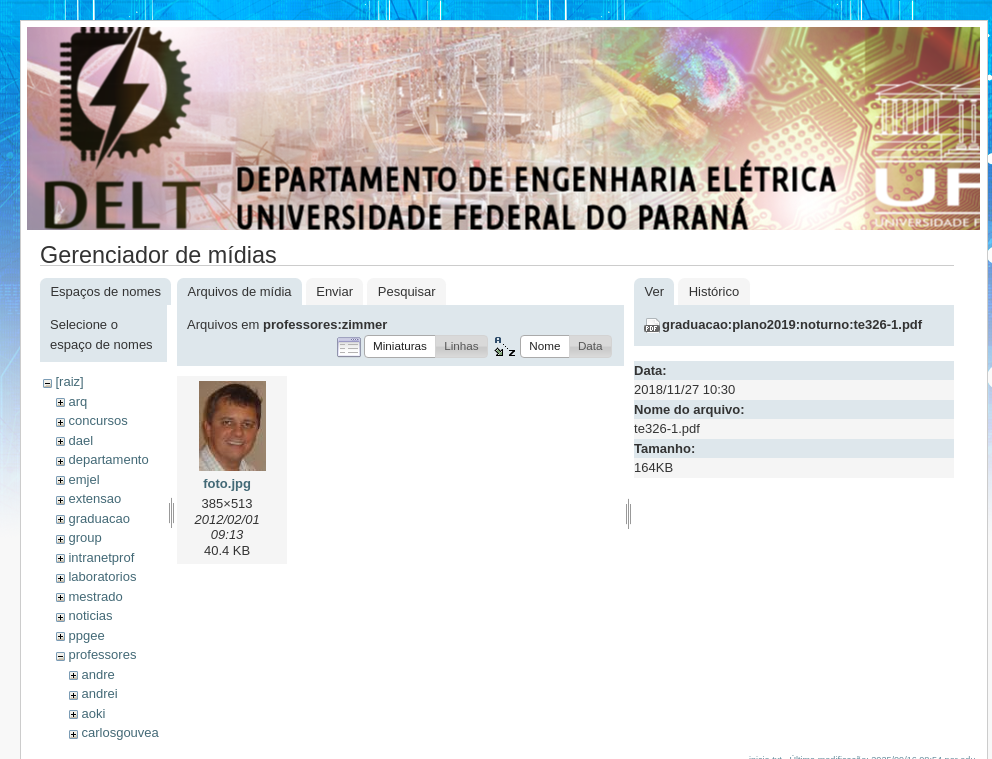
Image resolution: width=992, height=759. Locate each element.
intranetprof (101, 557)
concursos (97, 420)
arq (77, 401)
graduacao (98, 518)
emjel (83, 479)
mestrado (95, 596)
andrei (99, 693)
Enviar (334, 291)
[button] (400, 346)
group (84, 537)
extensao (94, 498)
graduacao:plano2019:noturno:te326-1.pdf (792, 324)
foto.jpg (227, 483)
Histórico (714, 291)
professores (102, 654)
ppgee (86, 635)
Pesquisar (407, 291)
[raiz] (69, 381)
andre (97, 674)
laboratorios (102, 576)
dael (80, 440)
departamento (108, 459)
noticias (90, 615)
